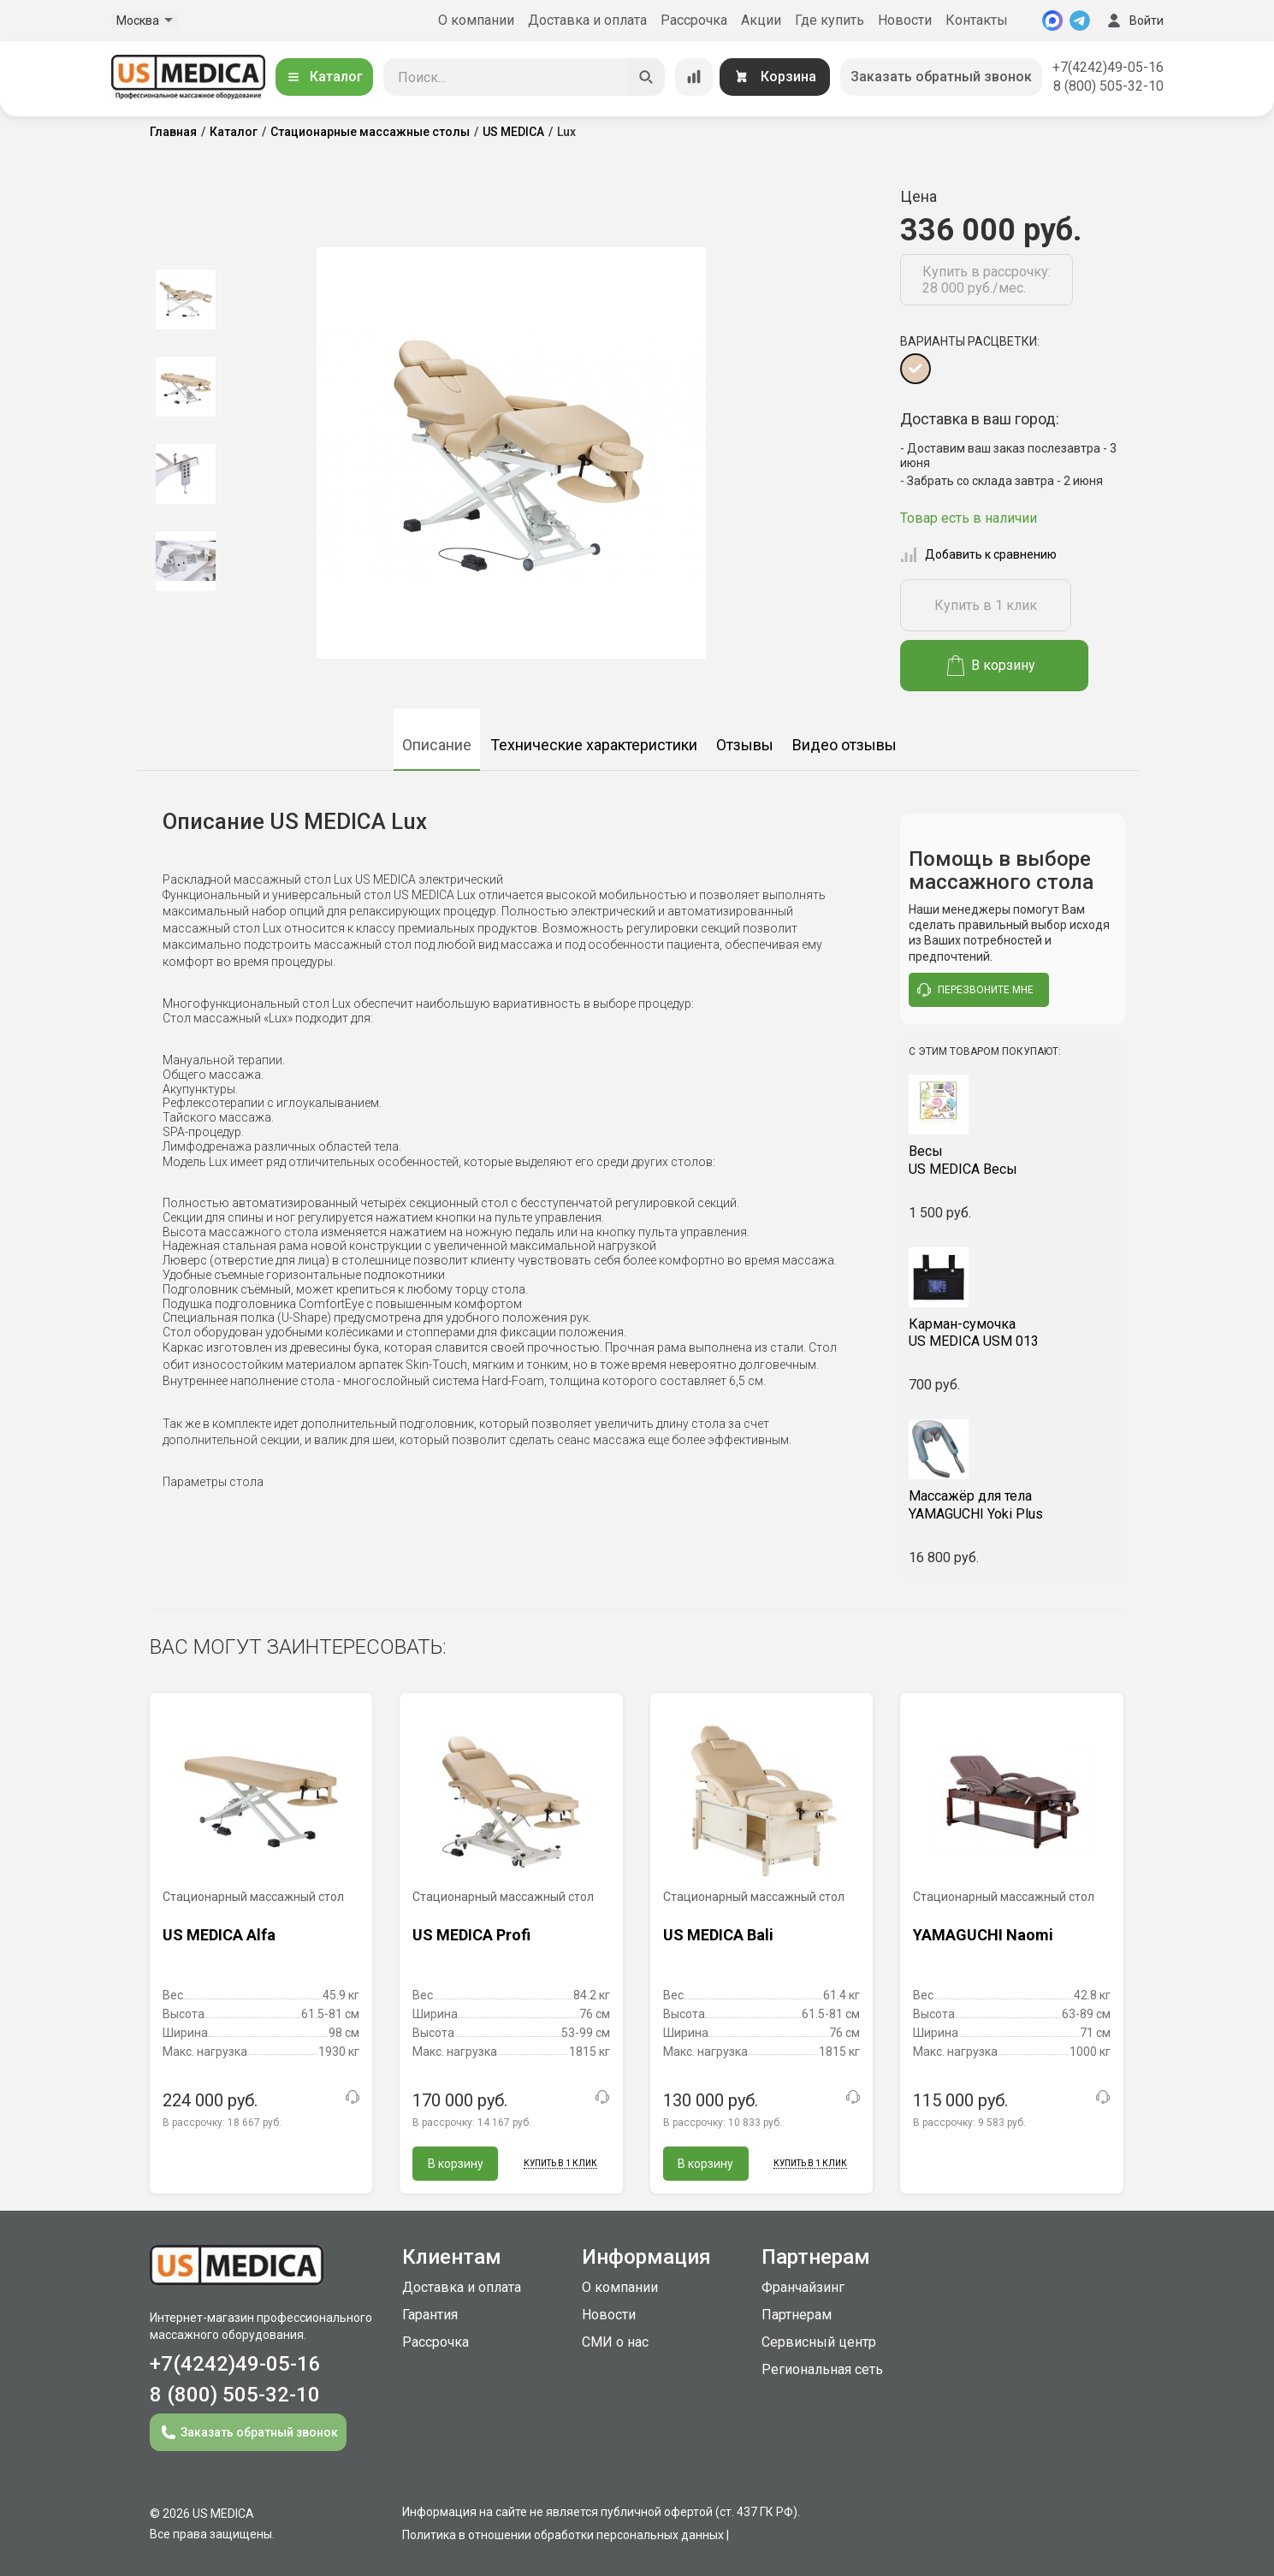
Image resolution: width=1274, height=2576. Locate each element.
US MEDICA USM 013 (1013, 1333)
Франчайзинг (802, 2287)
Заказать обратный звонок (941, 76)
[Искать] (646, 77)
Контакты (976, 20)
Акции (761, 20)
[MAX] (1052, 20)
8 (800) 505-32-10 (1108, 86)
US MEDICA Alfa (219, 1935)
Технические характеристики (593, 745)
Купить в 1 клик (985, 605)
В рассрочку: (222, 2123)
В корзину (991, 665)
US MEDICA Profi (471, 1935)
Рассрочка (694, 20)
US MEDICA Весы (1013, 1160)
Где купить (829, 20)
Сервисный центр (818, 2342)
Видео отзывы (844, 745)
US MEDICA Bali (718, 1935)
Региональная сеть (822, 2369)
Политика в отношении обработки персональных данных (563, 2535)
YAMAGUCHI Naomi (983, 1935)
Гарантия (430, 2315)
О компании (476, 20)
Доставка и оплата (587, 20)
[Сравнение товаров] (694, 77)
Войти (1134, 20)
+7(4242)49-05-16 (1108, 67)
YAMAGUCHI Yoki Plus (1013, 1505)
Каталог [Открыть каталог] (324, 76)
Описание (436, 745)
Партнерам (796, 2315)
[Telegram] (1080, 20)
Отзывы (744, 745)
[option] (186, 299)
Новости (905, 20)
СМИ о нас (615, 2342)
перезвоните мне (975, 990)
